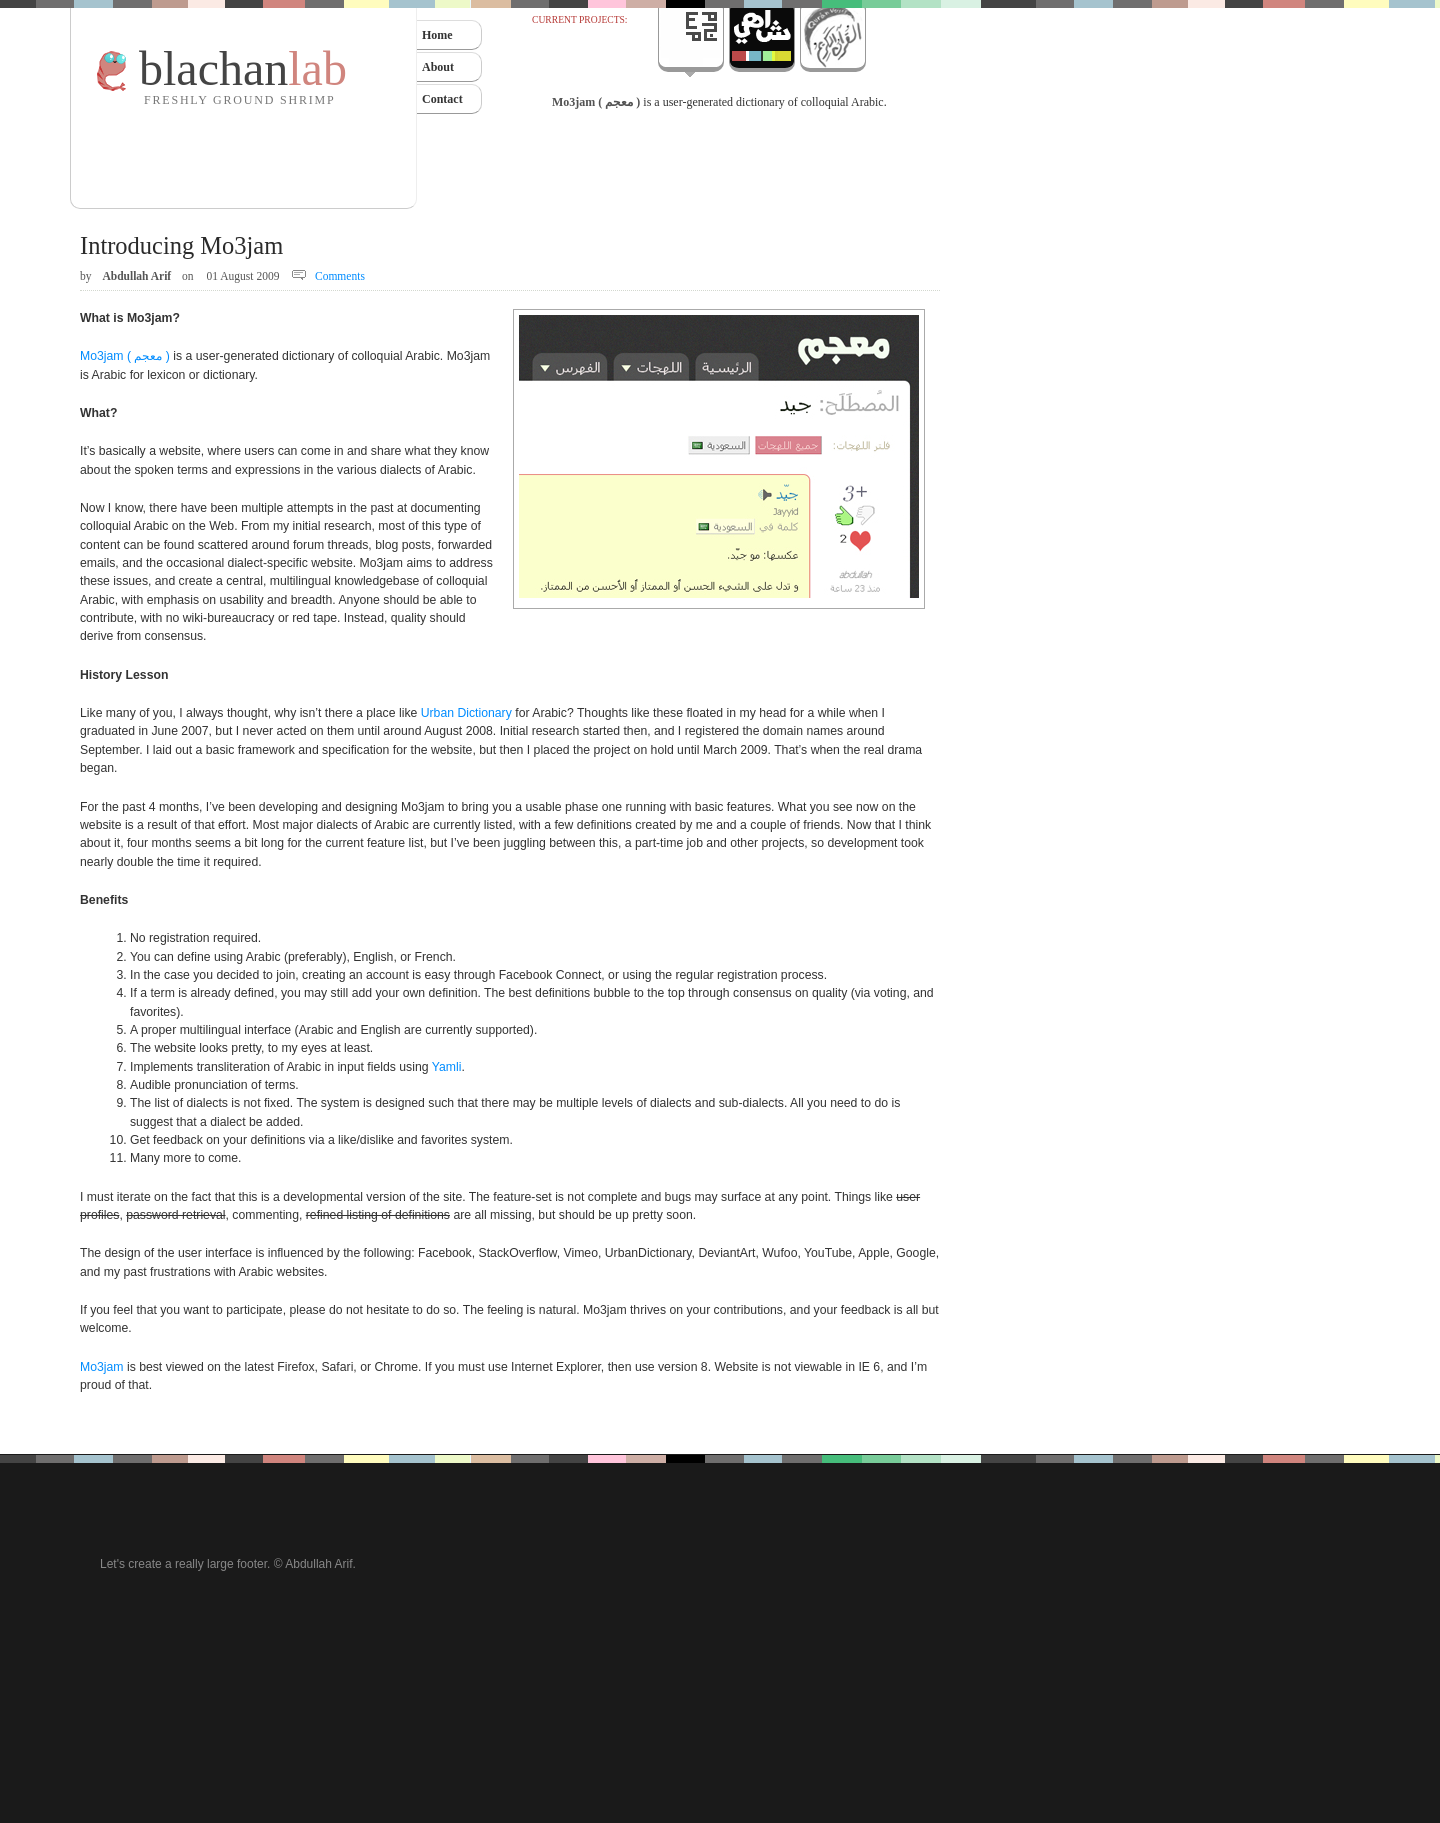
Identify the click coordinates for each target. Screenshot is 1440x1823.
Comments (340, 276)
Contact (442, 99)
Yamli (447, 1067)
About (438, 67)
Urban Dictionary (466, 713)
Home (437, 35)
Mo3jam (102, 1367)
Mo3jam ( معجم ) (596, 102)
